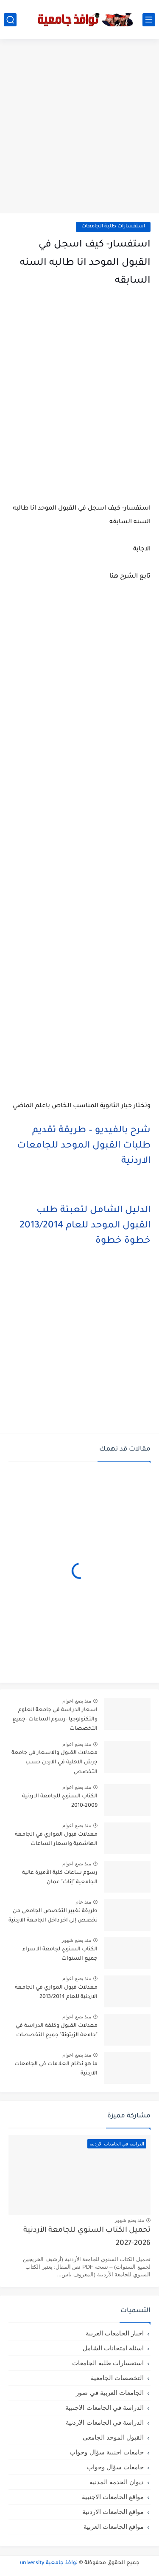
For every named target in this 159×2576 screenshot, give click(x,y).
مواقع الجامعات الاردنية (113, 2511)
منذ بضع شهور (76, 1940)
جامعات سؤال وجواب (115, 2467)
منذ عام (83, 1902)
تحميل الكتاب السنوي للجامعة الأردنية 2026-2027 (87, 2237)
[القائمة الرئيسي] (148, 19)
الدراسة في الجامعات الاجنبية (104, 2407)
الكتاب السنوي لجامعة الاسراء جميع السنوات (60, 1954)
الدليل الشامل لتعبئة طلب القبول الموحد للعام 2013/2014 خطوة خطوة (85, 1226)
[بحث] (10, 19)
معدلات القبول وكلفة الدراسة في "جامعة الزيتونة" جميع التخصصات (57, 2030)
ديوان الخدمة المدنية (116, 2481)
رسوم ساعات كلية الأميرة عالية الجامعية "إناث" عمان (60, 1877)
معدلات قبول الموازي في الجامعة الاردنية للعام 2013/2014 (56, 1992)
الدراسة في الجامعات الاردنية (105, 2422)
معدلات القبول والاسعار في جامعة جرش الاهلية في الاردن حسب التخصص (54, 1762)
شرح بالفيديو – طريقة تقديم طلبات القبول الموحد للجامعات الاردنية (84, 1146)
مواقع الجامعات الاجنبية (113, 2496)
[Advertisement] (79, 127)
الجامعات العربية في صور (110, 2392)
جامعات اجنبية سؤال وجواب (107, 2452)
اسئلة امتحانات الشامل (113, 2348)
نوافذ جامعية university (49, 2563)
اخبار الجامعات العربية (115, 2333)
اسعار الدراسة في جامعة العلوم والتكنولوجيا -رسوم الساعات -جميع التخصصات (55, 1719)
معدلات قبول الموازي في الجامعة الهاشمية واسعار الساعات (56, 1839)
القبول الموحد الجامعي (113, 2437)
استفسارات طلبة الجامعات (113, 227)
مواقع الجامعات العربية (114, 2526)
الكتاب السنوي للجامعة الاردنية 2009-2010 (60, 1801)
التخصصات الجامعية (117, 2377)
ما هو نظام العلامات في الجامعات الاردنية (56, 2069)
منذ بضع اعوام (76, 1701)
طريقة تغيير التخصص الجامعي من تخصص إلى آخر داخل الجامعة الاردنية (53, 1916)
